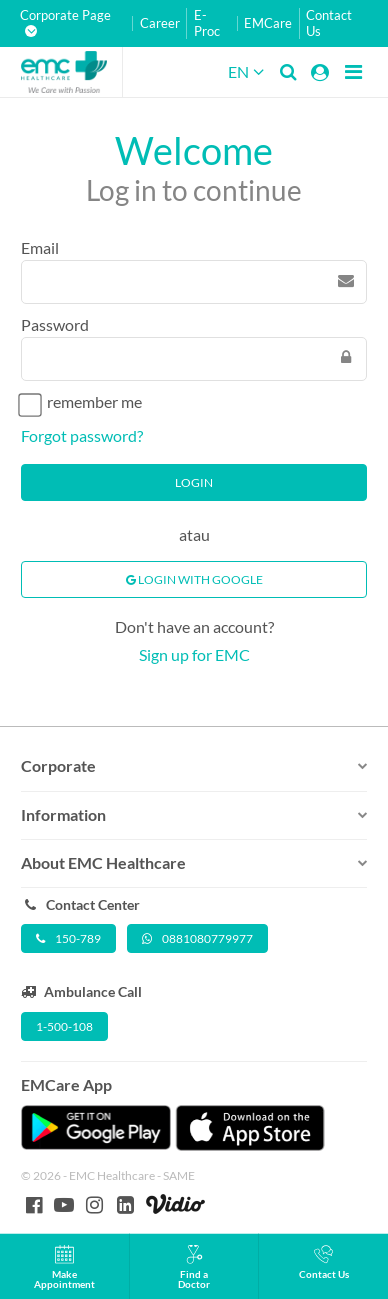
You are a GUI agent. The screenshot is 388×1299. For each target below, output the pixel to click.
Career (160, 23)
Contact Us (329, 23)
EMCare (268, 23)
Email (40, 247)
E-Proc (207, 23)
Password (55, 324)
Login (194, 482)
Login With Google (194, 579)
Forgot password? (82, 435)
